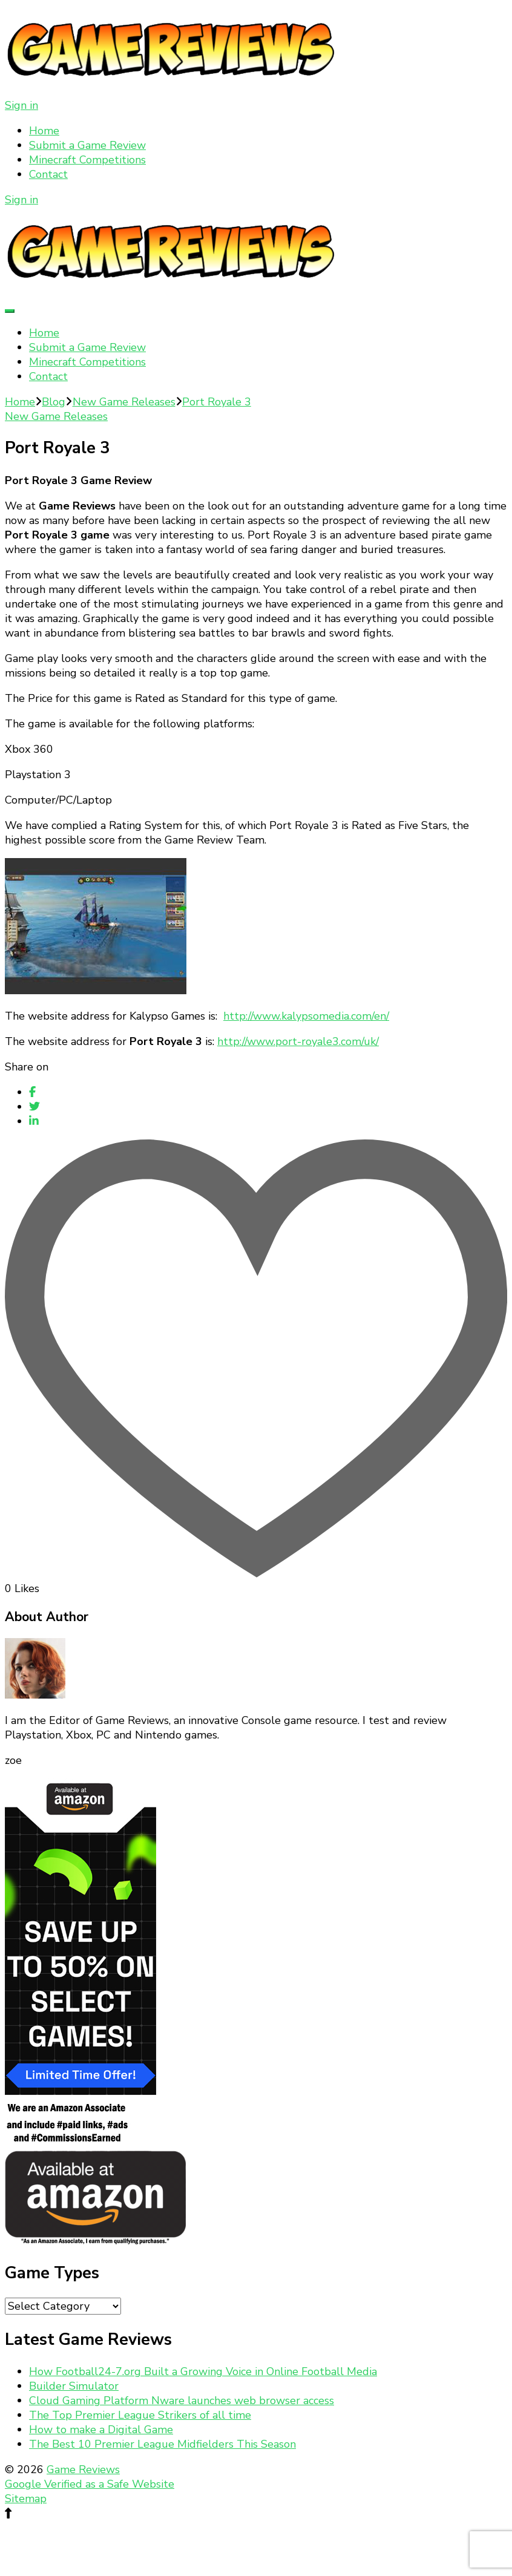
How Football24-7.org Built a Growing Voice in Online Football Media (203, 2371)
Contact (48, 174)
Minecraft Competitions (87, 159)
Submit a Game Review (87, 145)
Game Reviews (83, 2469)
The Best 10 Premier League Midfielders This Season (162, 2444)
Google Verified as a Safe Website (89, 2484)
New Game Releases (56, 416)
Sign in (21, 105)
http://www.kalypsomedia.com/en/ (306, 1016)
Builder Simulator (74, 2386)
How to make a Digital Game (101, 2429)
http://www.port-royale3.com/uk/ (298, 1041)
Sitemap (26, 2498)
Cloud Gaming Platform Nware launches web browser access (181, 2400)
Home (44, 130)
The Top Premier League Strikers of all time (140, 2415)
